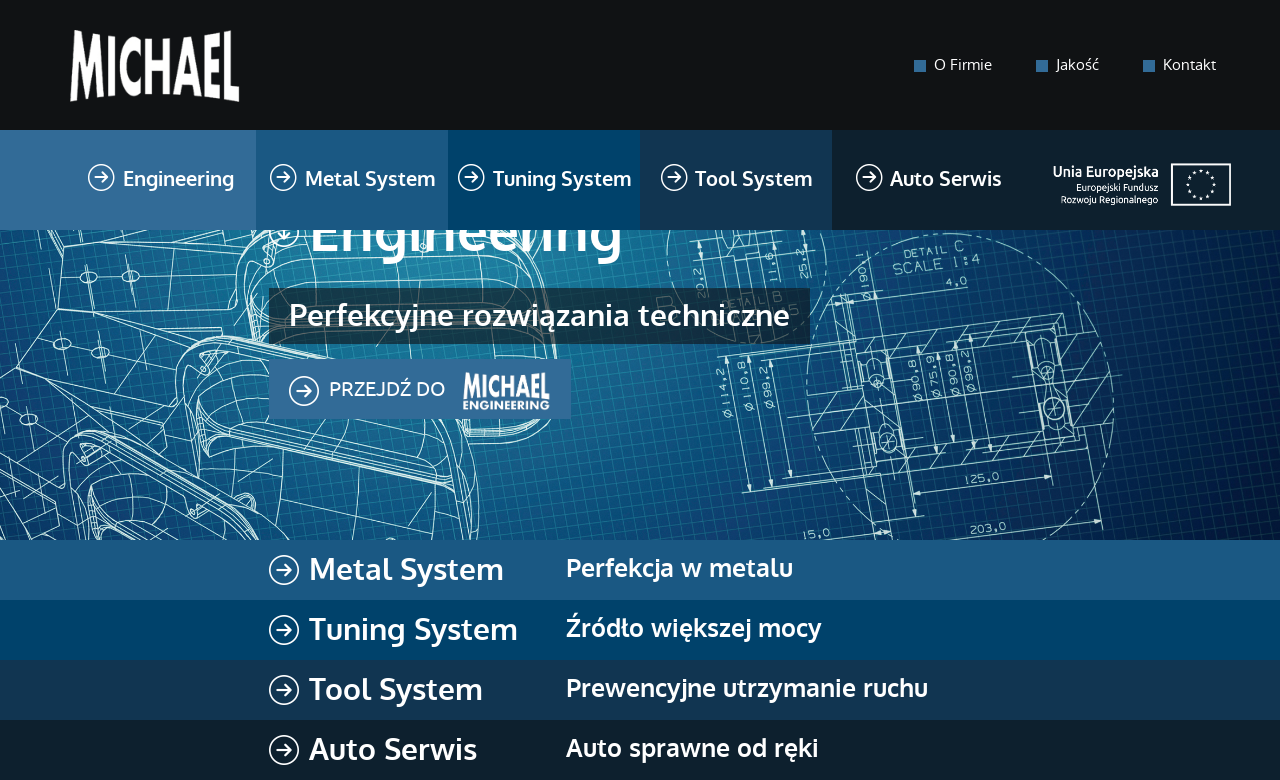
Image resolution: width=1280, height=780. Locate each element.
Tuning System (544, 181)
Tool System (736, 181)
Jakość (1077, 64)
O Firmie (963, 64)
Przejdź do (420, 391)
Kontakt (1189, 64)
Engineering (160, 181)
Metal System (352, 181)
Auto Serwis (928, 181)
